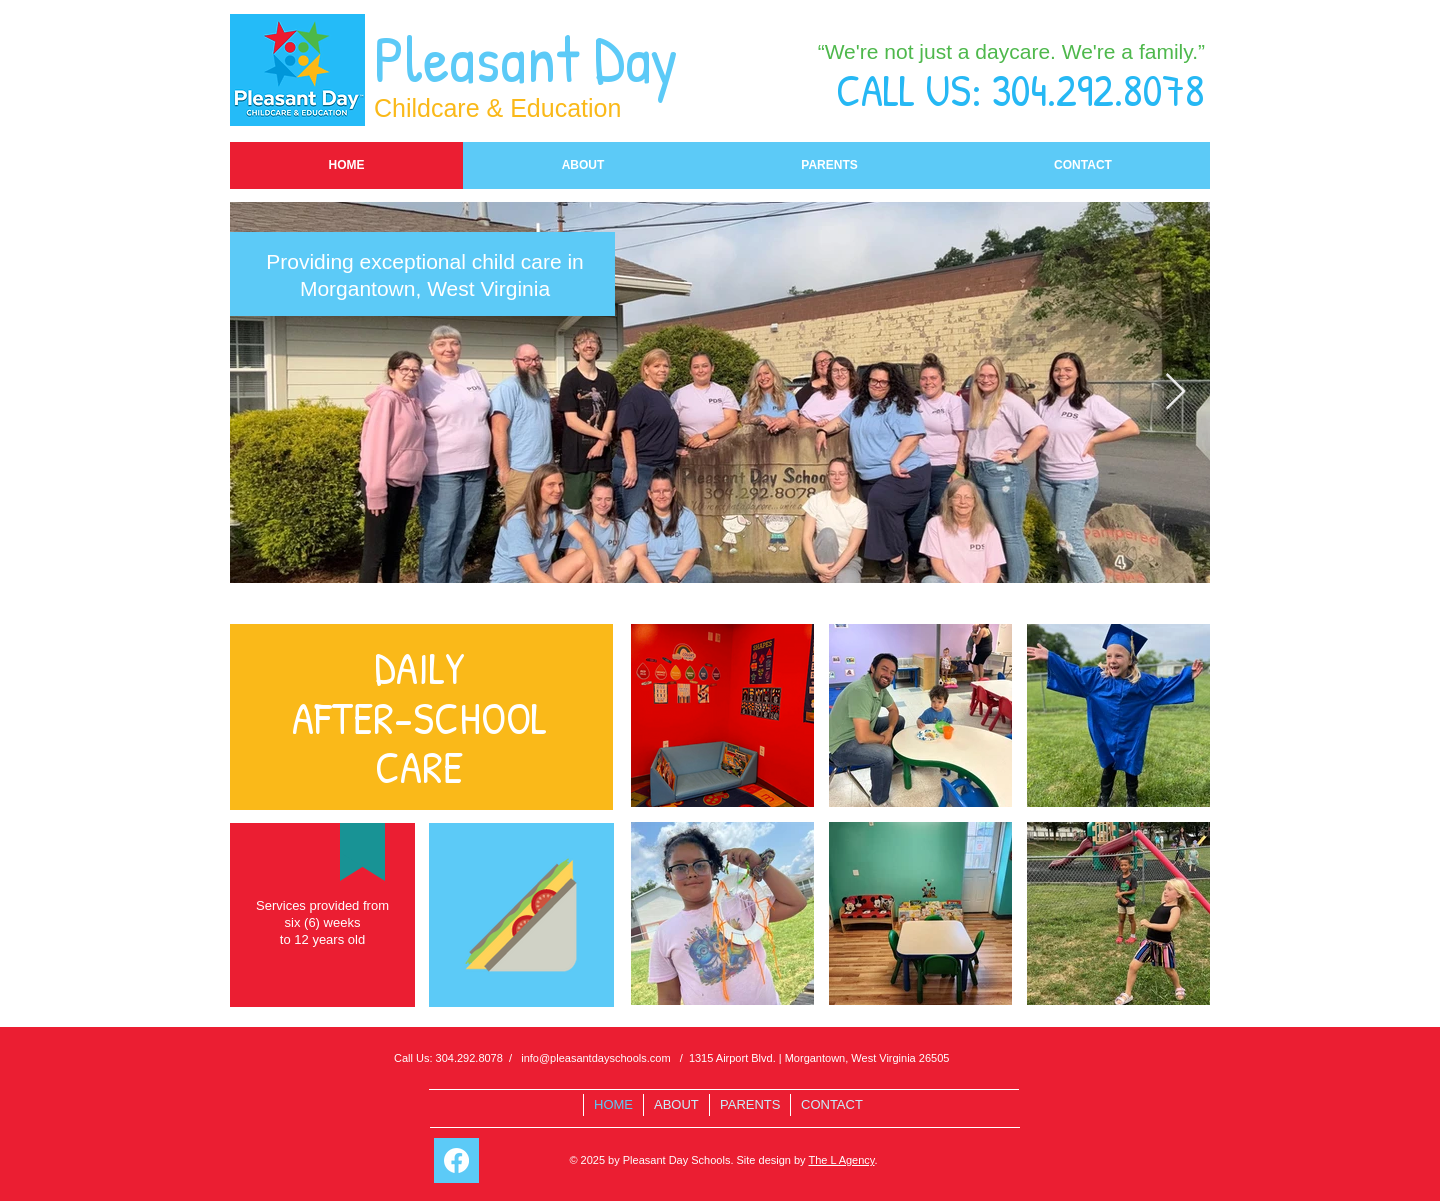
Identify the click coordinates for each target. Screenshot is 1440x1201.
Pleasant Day (533, 58)
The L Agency (841, 1160)
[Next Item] (1175, 392)
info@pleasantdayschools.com (595, 1058)
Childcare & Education (497, 108)
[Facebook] (456, 1160)
